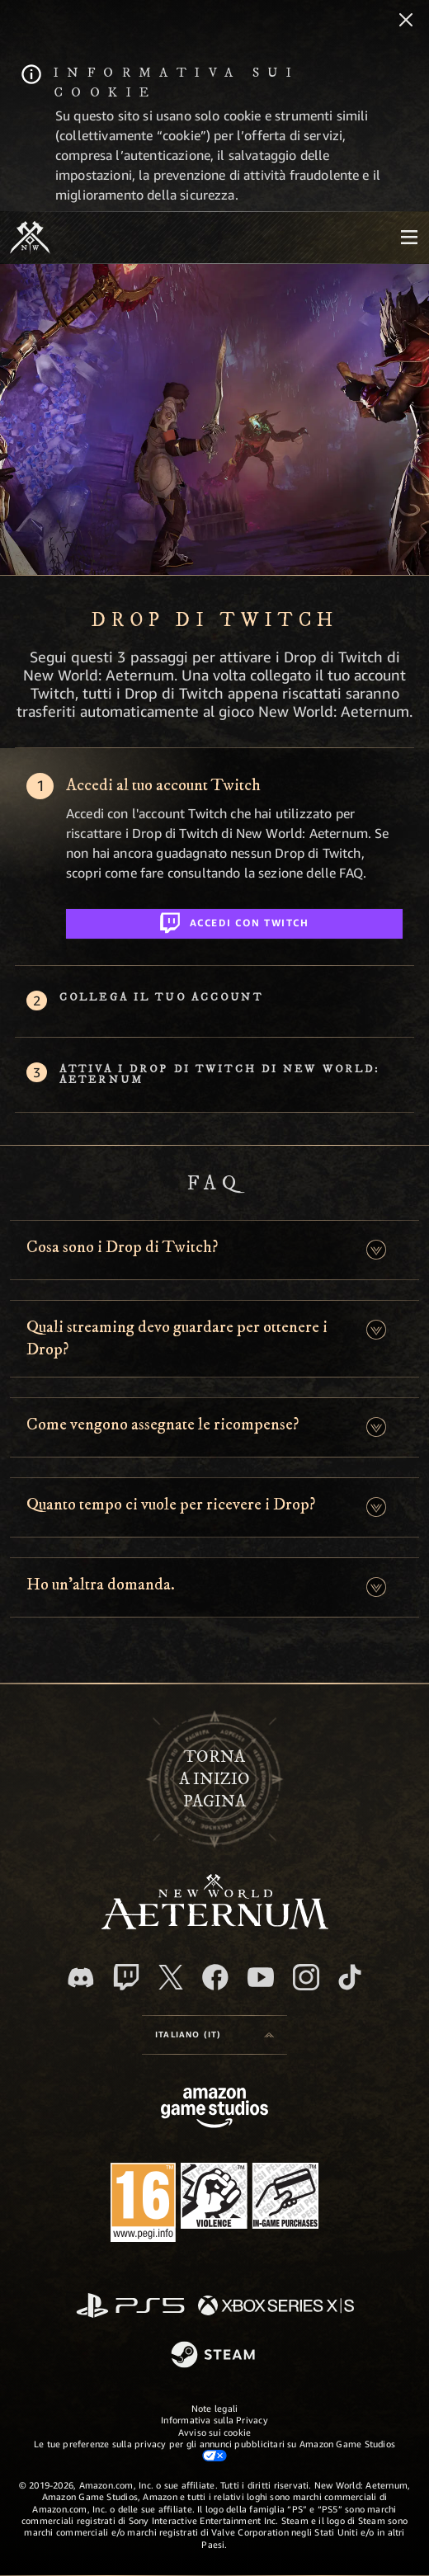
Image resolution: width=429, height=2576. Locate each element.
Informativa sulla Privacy (214, 2419)
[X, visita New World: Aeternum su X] (170, 1977)
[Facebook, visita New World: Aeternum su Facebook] (215, 1977)
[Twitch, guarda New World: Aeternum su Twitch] (126, 1977)
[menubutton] (409, 237)
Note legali (214, 2408)
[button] (375, 1250)
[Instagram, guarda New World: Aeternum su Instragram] (306, 1977)
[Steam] (215, 2355)
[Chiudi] (405, 21)
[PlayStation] (130, 2307)
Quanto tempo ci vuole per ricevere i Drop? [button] (170, 1504)
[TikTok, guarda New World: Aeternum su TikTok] (349, 1977)
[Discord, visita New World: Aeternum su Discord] (81, 1977)
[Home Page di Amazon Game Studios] (214, 2109)
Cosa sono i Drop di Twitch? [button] (122, 1247)
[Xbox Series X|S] (276, 2306)
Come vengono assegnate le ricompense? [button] (162, 1424)
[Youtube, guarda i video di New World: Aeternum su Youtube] (261, 1977)
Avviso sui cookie (215, 2432)
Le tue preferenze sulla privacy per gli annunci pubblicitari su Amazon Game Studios (214, 2449)
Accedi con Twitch (234, 920)
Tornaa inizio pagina (214, 1779)
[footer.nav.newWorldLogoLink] (214, 1925)
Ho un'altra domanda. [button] (100, 1584)
